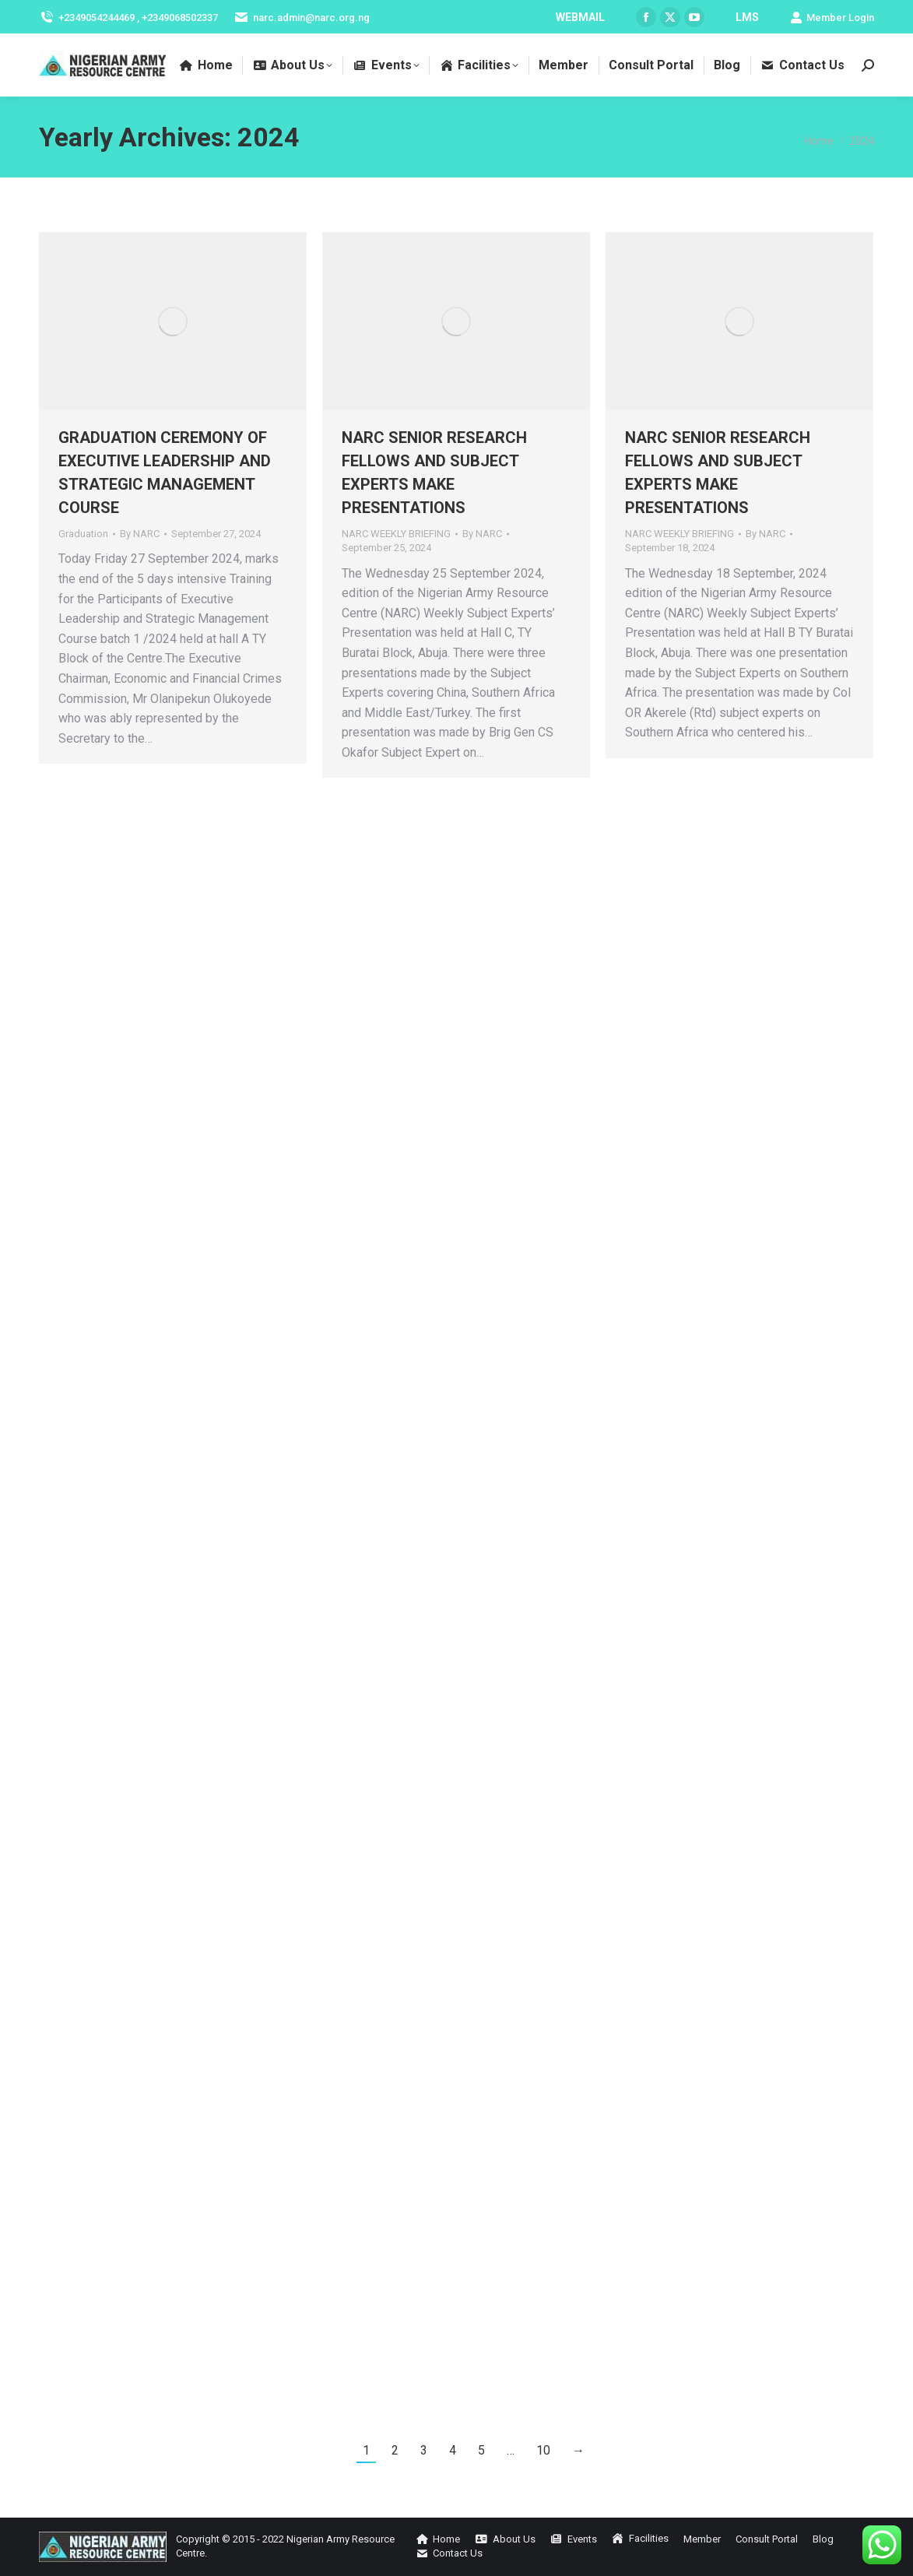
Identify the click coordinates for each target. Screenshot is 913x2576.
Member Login (832, 17)
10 (543, 2450)
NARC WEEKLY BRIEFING (396, 533)
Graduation (83, 533)
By (140, 533)
